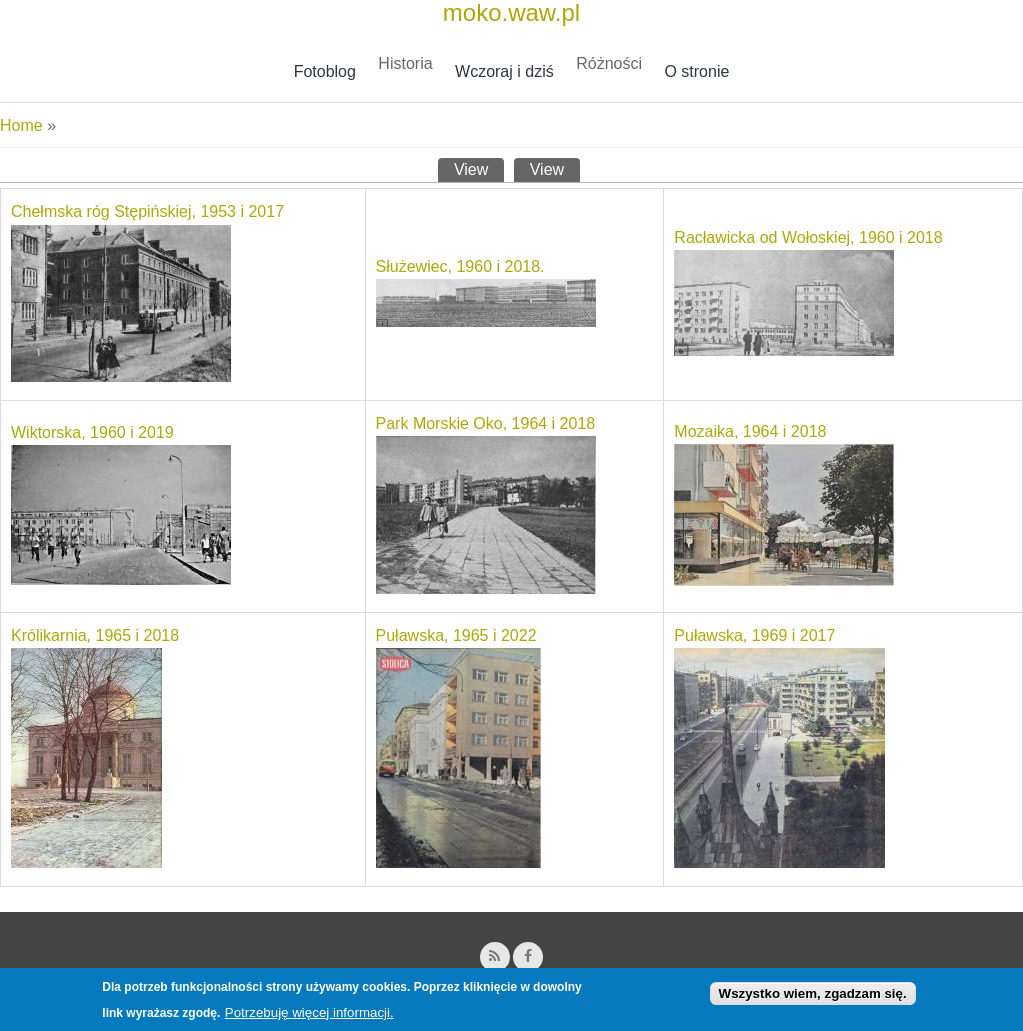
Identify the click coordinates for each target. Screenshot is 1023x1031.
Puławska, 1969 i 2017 (754, 635)
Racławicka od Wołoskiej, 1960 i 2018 (808, 237)
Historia (405, 63)
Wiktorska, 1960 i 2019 (92, 432)
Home (21, 125)
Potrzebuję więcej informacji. (309, 1017)
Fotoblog (325, 71)
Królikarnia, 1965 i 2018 (95, 635)
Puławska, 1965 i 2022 (456, 635)
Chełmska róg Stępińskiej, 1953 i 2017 (147, 211)
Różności (609, 63)
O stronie (696, 71)
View (479, 168)
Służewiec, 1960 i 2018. (460, 266)
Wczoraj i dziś (504, 71)
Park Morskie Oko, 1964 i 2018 (486, 423)
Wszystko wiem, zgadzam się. (813, 997)
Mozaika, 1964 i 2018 (750, 431)
